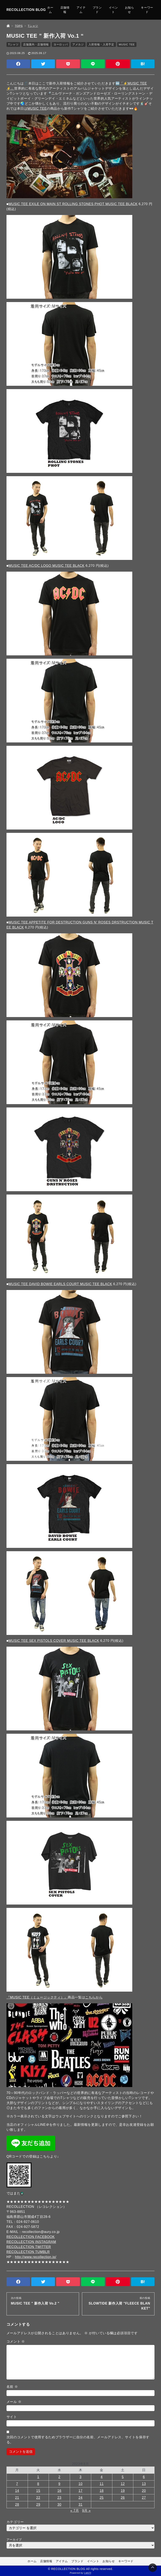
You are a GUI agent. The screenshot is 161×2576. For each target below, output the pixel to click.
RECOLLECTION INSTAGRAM (31, 2242)
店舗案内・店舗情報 (36, 44)
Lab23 (87, 2573)
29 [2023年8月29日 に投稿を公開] (38, 2504)
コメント (15, 2341)
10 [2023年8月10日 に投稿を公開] (80, 2484)
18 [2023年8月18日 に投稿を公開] (102, 2490)
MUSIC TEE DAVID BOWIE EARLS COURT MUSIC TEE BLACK (60, 1284)
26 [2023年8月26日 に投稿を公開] (123, 2497)
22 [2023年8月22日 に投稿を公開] (38, 2497)
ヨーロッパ (60, 44)
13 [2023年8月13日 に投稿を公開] (144, 2484)
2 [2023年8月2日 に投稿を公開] (59, 2477)
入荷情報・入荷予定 (101, 44)
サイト (11, 2417)
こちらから (94, 1997)
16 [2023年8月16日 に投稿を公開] (59, 2490)
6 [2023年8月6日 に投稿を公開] (144, 2477)
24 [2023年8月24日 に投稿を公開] (80, 2497)
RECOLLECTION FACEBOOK (30, 2237)
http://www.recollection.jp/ (35, 2257)
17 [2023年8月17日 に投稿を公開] (80, 2490)
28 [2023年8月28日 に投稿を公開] (17, 2504)
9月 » (86, 2510)
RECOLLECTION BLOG (26, 10)
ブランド (97, 10)
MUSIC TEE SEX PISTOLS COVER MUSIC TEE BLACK (54, 1640)
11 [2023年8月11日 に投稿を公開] (102, 2484)
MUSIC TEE (127, 44)
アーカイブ (14, 2539)
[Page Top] (152, 2567)
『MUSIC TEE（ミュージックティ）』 (37, 1997)
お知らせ (129, 10)
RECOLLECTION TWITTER (28, 2247)
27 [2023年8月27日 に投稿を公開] (144, 2497)
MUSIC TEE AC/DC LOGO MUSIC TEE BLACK (46, 565)
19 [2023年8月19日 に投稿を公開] (123, 2490)
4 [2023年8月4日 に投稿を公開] (102, 2477)
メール (14, 2402)
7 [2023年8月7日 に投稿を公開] (17, 2484)
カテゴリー (15, 2522)
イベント (113, 10)
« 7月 (74, 2510)
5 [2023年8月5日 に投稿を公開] (123, 2477)
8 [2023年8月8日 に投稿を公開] (38, 2484)
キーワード (147, 10)
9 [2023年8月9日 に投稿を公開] (59, 2484)
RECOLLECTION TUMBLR (28, 2252)
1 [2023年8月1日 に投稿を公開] (38, 2477)
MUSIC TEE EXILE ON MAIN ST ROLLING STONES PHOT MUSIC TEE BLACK (73, 204)
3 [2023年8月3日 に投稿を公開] (80, 2477)
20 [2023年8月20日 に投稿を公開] (144, 2490)
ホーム (50, 10)
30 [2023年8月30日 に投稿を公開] (59, 2504)
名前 (12, 2386)
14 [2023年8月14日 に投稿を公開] (17, 2490)
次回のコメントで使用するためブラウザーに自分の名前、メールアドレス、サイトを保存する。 (77, 2439)
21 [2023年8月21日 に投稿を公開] (17, 2497)
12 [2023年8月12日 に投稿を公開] (123, 2484)
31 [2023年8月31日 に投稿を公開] (80, 2504)
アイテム (81, 10)
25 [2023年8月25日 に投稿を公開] (102, 2497)
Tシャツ (13, 44)
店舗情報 (65, 10)
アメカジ (78, 44)
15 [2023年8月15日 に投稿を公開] (38, 2490)
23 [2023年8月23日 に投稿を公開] (59, 2497)
